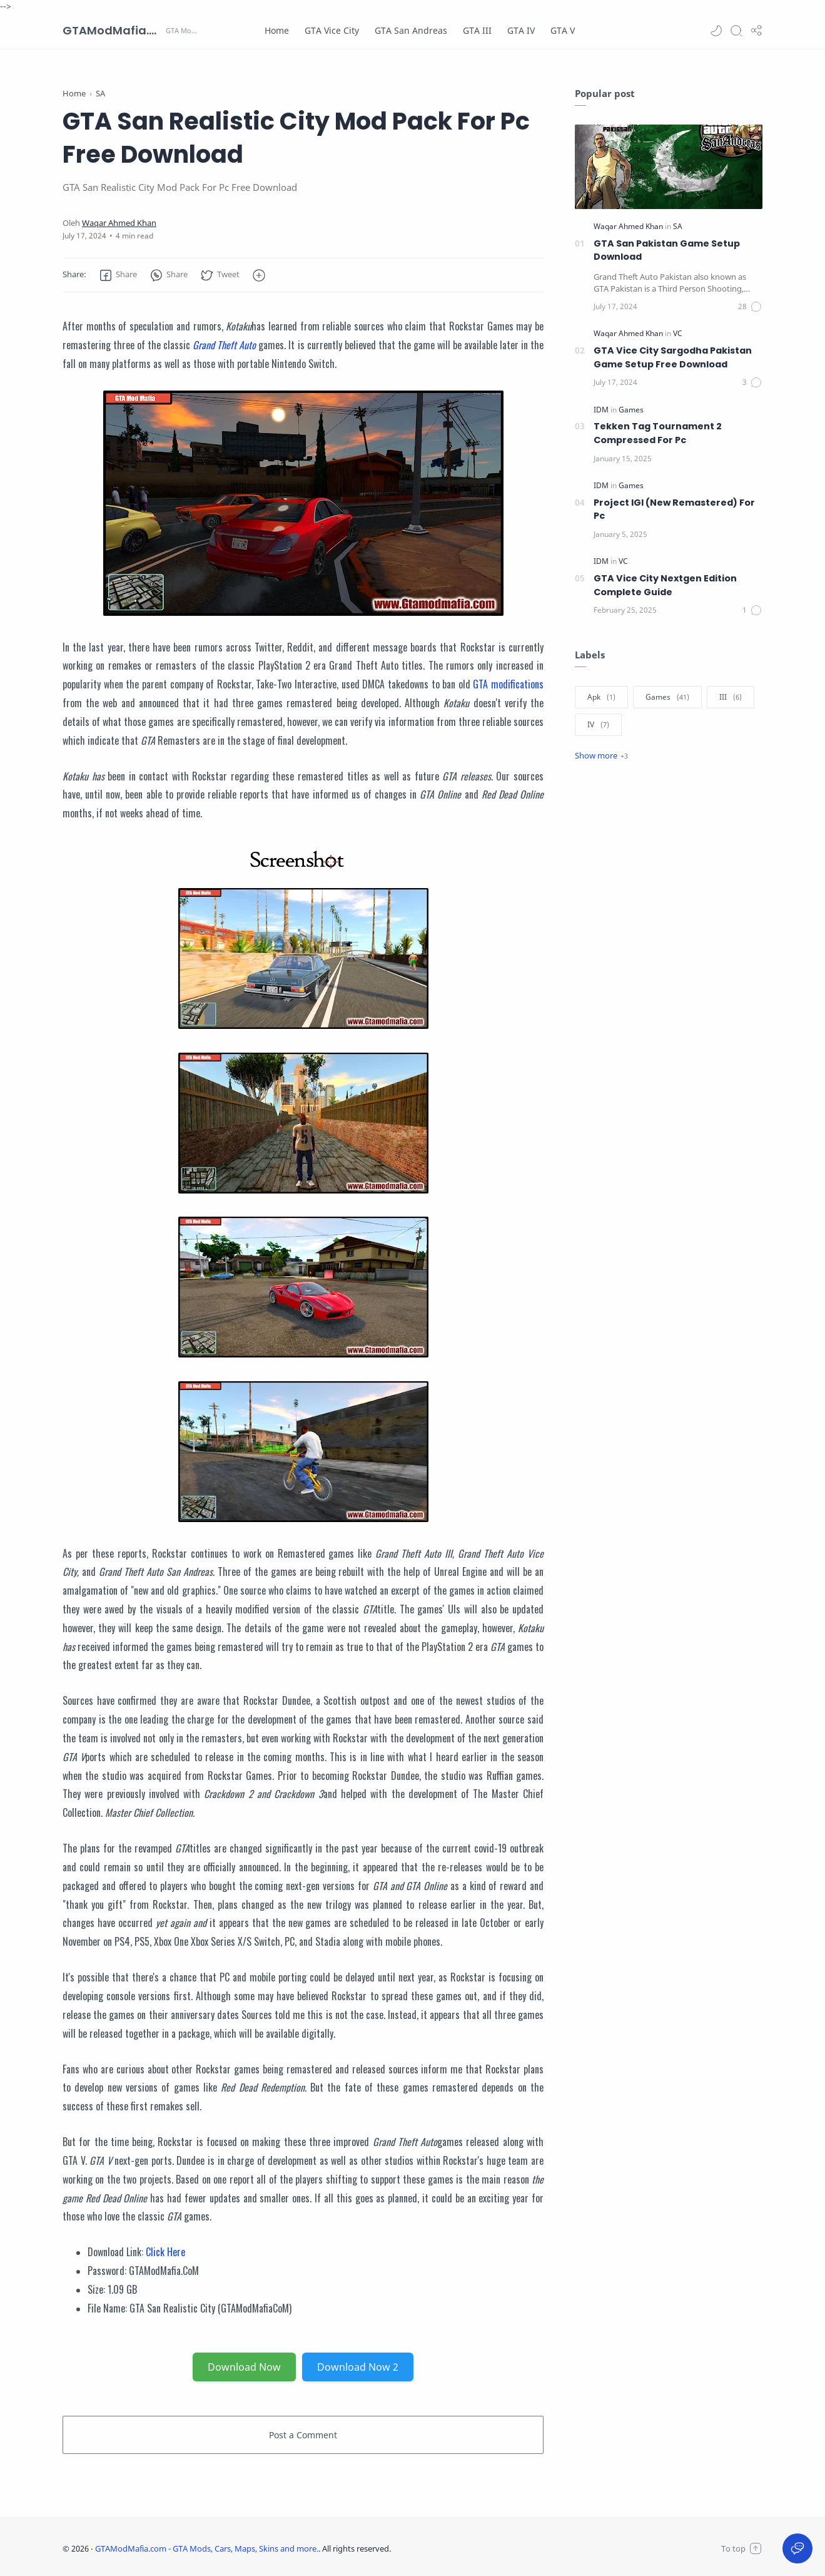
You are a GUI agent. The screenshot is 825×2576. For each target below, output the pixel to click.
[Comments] (750, 306)
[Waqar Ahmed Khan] (119, 223)
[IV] (598, 724)
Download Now (244, 2367)
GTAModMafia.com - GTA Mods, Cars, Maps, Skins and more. (113, 30)
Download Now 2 (357, 2367)
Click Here (165, 2251)
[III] (730, 697)
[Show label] (601, 755)
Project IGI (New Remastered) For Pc (674, 509)
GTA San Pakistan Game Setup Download (667, 250)
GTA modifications (508, 684)
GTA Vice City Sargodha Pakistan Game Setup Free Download (673, 357)
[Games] (631, 409)
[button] (716, 30)
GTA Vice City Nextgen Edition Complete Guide (665, 585)
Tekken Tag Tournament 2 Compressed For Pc (658, 433)
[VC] (677, 333)
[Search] (736, 30)
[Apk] (601, 697)
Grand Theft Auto (224, 344)
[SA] (677, 226)
